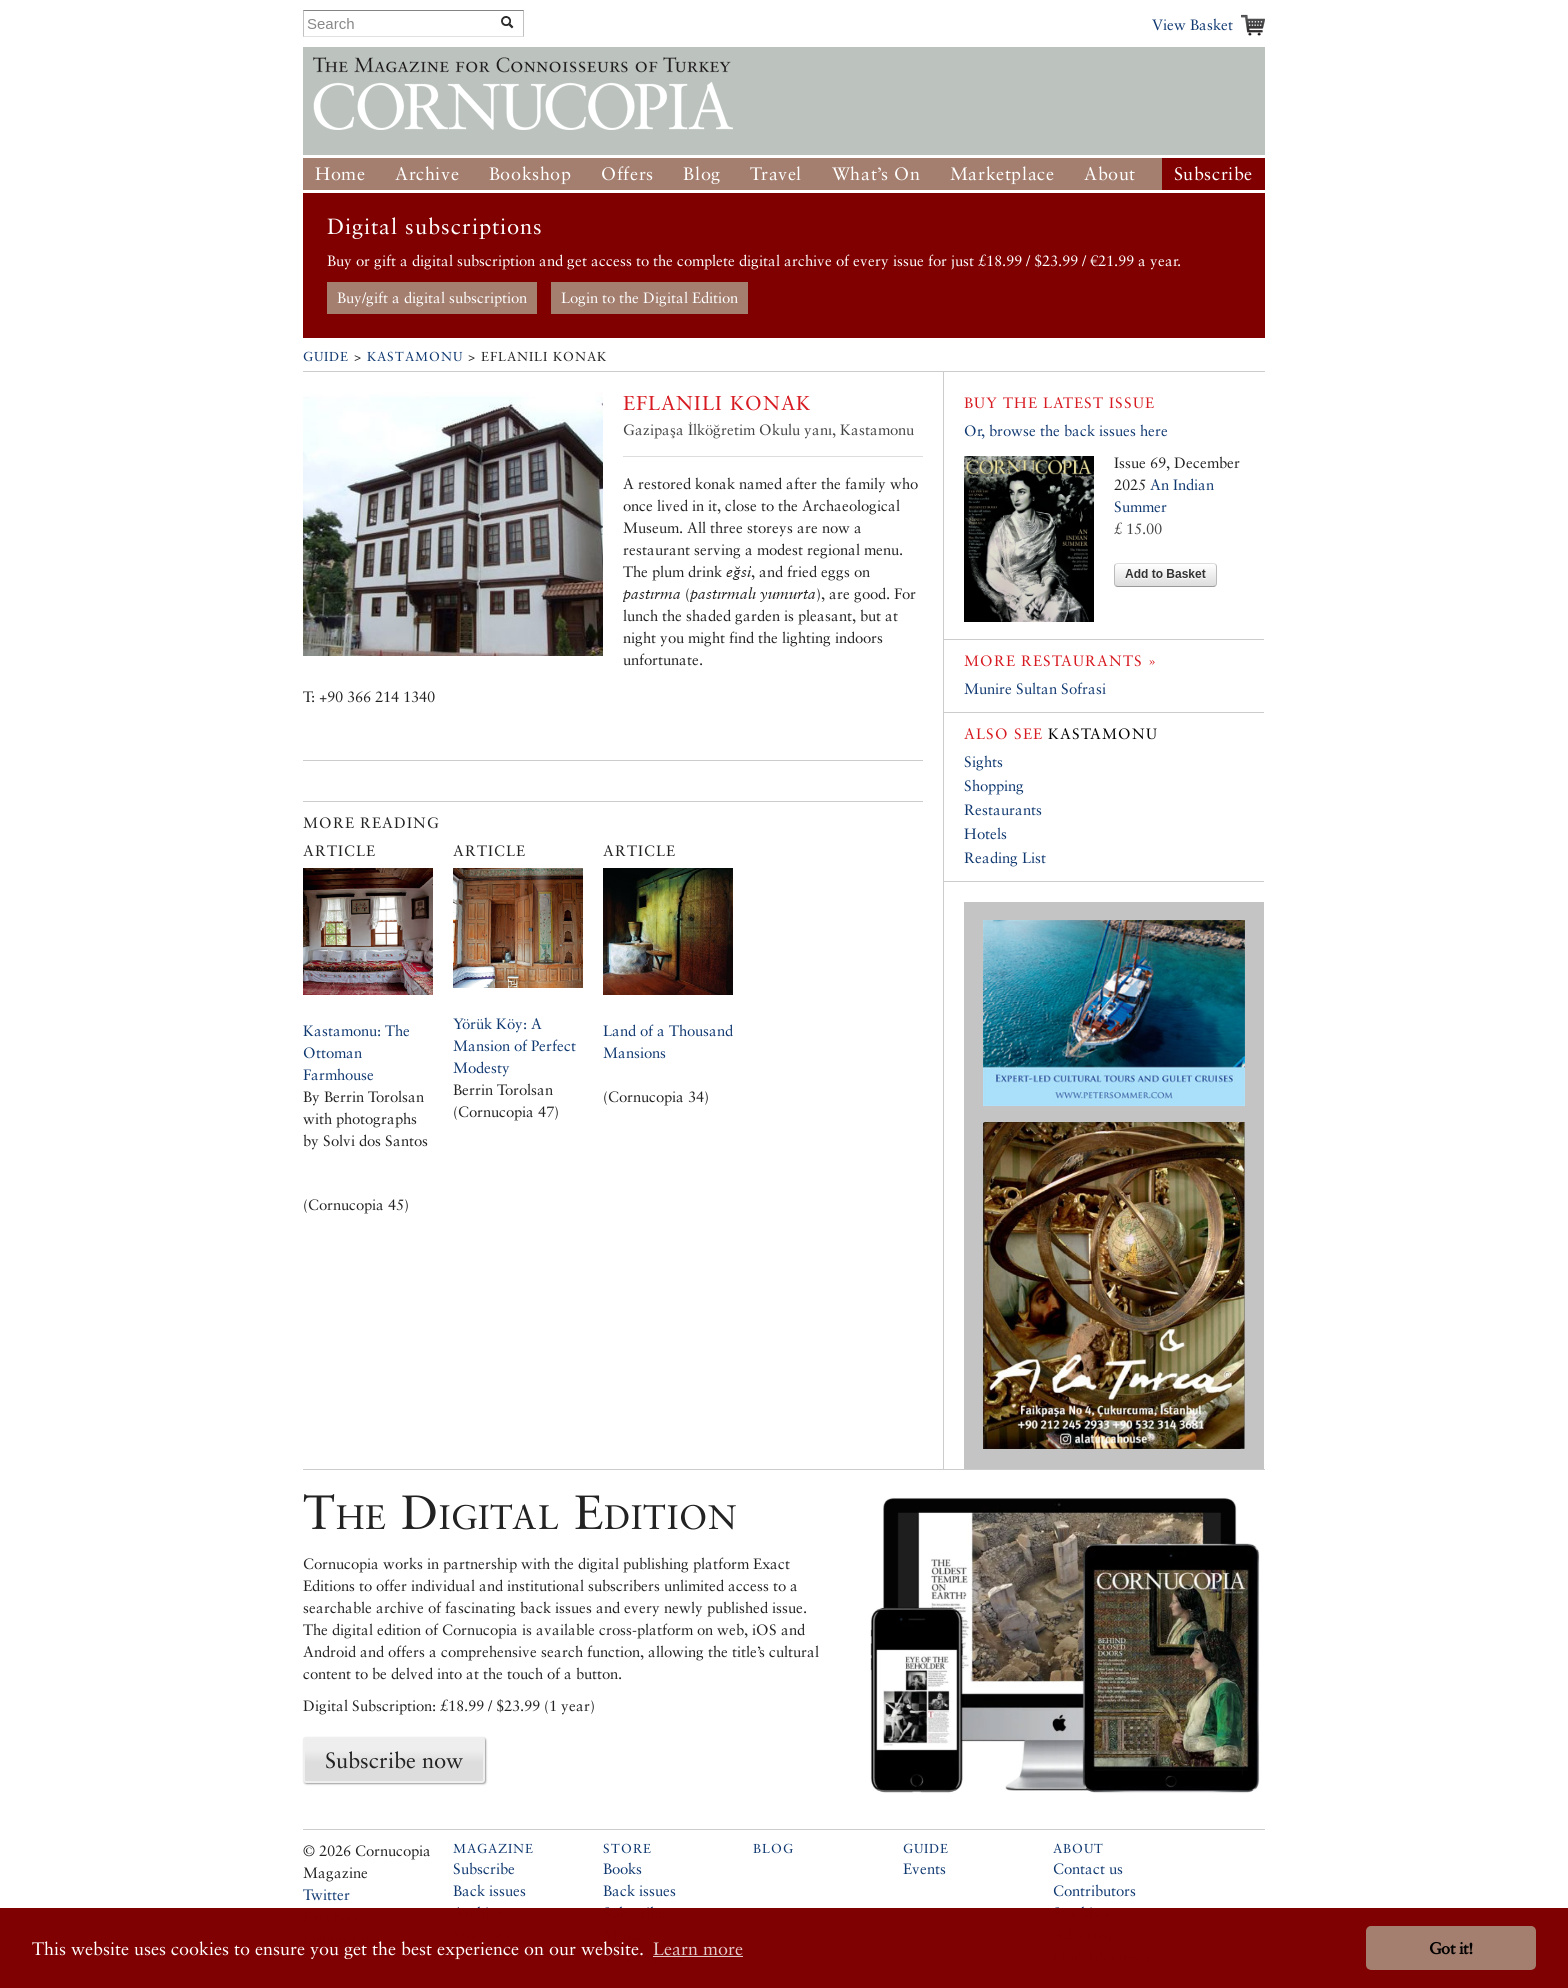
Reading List (1005, 857)
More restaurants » (1060, 660)
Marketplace (1002, 173)
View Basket (1192, 24)
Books (622, 1868)
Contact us (1088, 1868)
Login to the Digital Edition (649, 297)
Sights (983, 761)
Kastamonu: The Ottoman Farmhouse (356, 1052)
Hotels (985, 833)
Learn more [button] (698, 1948)
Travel (776, 173)
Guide (326, 356)
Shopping (994, 785)
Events (924, 1868)
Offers (627, 173)
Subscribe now (394, 1760)
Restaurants (1003, 809)
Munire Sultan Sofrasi (1035, 688)
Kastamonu (415, 356)
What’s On (876, 173)
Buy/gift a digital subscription (432, 297)
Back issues (489, 1890)
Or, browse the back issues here (1066, 430)
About (1110, 173)
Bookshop (530, 173)
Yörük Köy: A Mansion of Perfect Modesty (514, 1045)
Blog (701, 173)
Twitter (326, 1894)
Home (340, 173)
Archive (427, 173)
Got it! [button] (1451, 1948)
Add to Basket (1165, 574)
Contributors (1094, 1890)
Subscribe (1213, 173)
